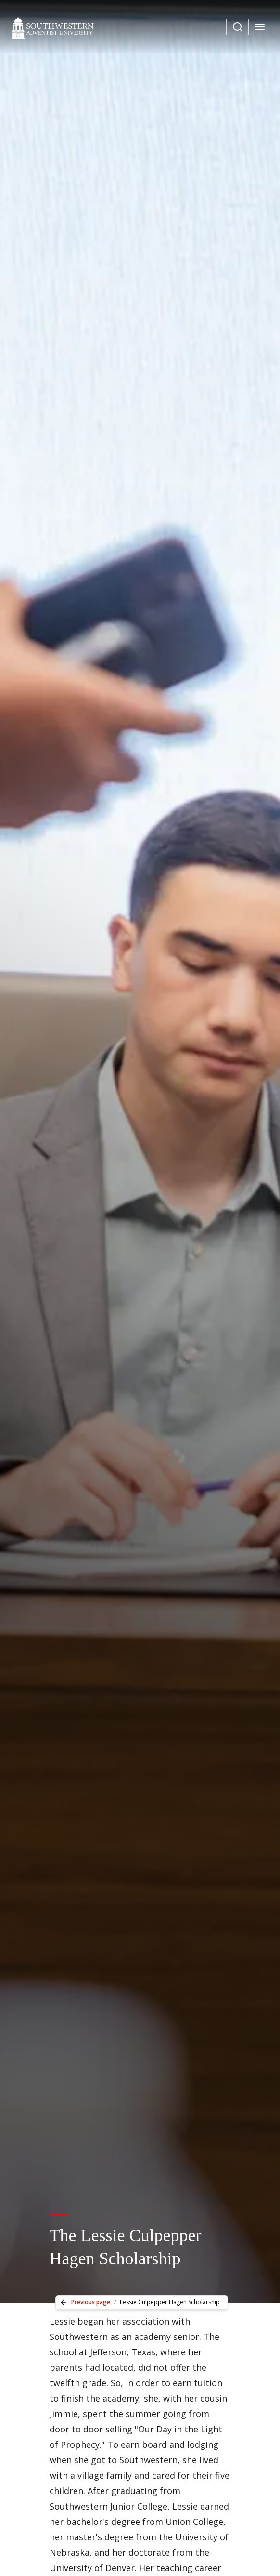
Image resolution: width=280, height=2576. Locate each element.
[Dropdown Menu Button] (237, 27)
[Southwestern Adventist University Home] (53, 27)
